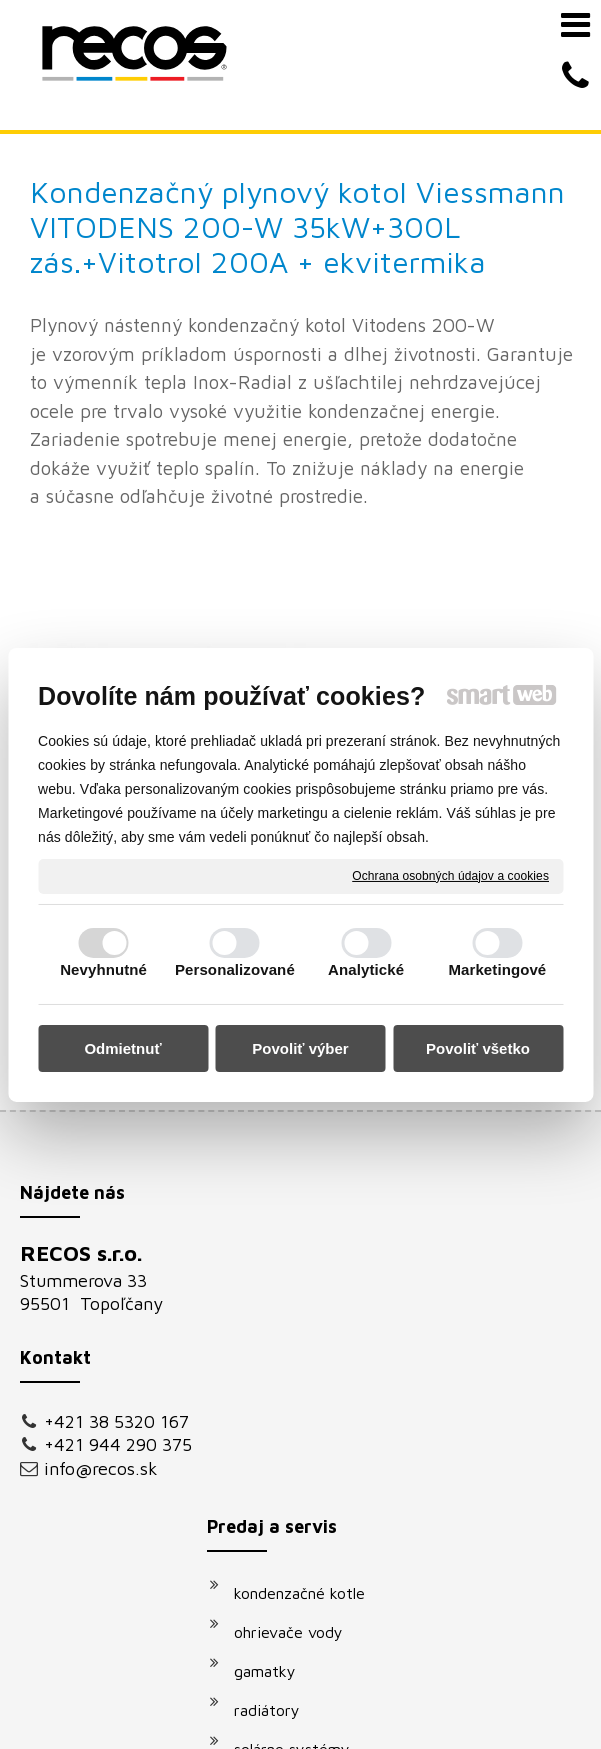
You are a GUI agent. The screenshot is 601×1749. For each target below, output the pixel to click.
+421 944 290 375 (100, 1313)
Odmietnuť (122, 1048)
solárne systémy (302, 1252)
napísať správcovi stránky (444, 1688)
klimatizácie (286, 1402)
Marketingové (497, 969)
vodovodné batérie (311, 1291)
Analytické (366, 969)
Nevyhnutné (103, 969)
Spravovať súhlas (403, 1706)
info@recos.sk (101, 1347)
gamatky (275, 1174)
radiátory (277, 1213)
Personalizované (235, 969)
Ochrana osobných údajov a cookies (450, 875)
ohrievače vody (298, 1135)
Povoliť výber (300, 1048)
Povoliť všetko (478, 1048)
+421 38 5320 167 (99, 1269)
